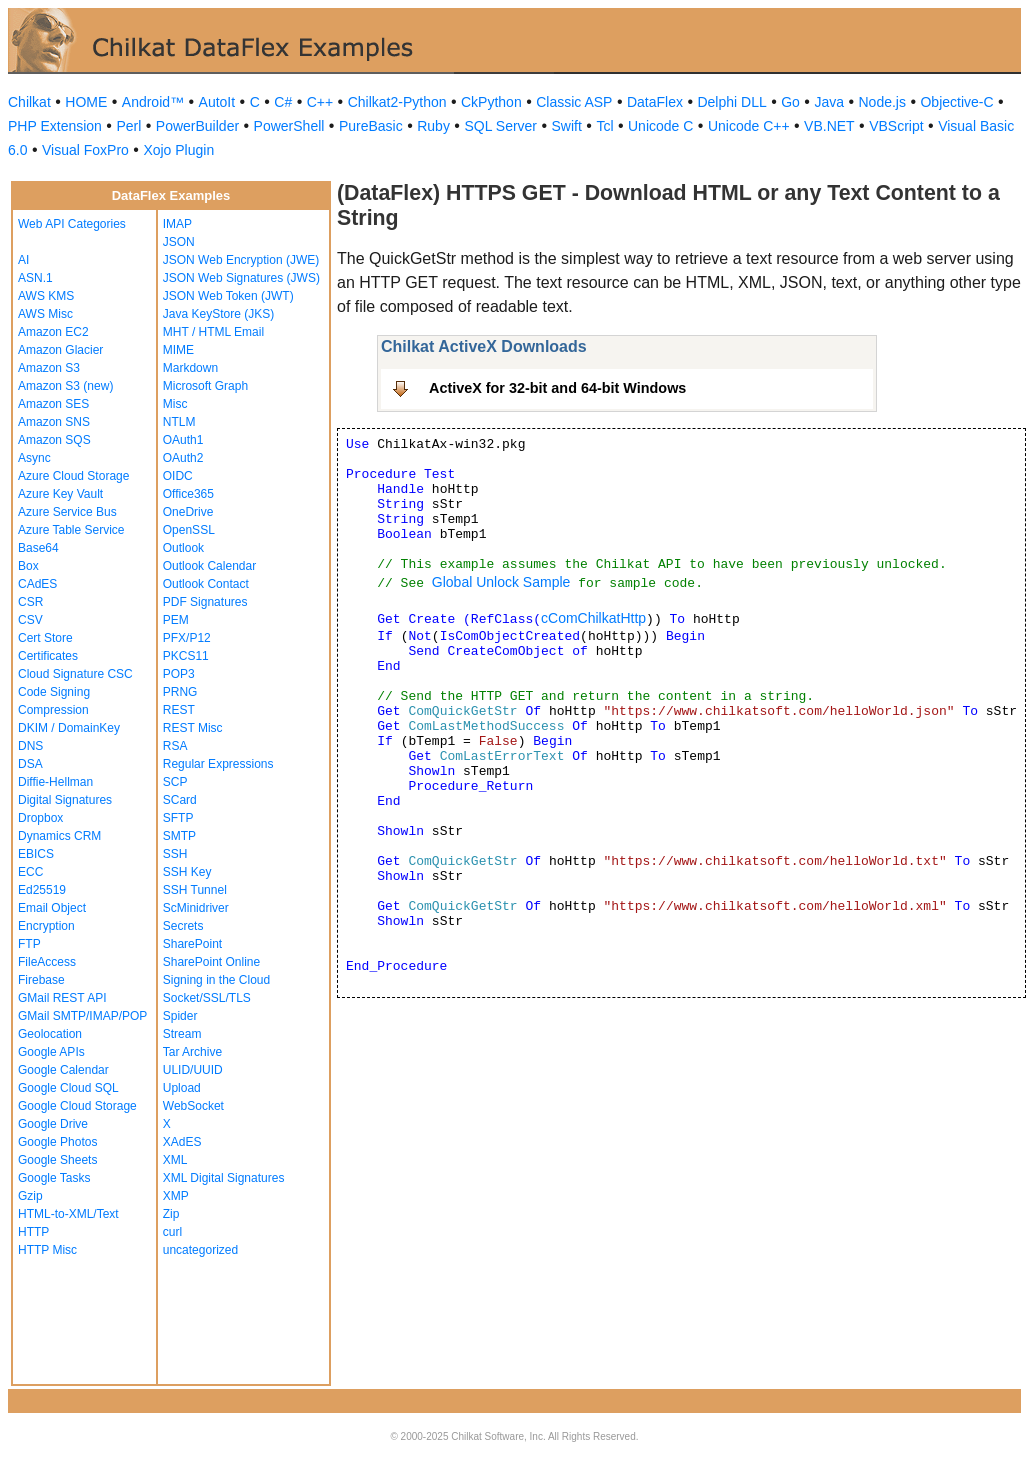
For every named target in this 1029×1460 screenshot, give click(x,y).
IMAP (177, 224)
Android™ (153, 102)
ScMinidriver (196, 908)
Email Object (52, 908)
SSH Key (187, 872)
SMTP (179, 836)
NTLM (179, 422)
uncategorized (200, 1250)
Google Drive (53, 1124)
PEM (176, 620)
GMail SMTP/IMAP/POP (82, 1016)
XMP (176, 1196)
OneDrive (188, 512)
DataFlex (655, 102)
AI (23, 260)
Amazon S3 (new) (65, 386)
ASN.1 (35, 278)
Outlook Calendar (209, 566)
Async (34, 458)
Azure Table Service (71, 530)
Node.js (882, 102)
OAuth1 (183, 440)
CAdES (37, 584)
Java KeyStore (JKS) (218, 314)
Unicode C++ (749, 126)
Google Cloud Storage (77, 1106)
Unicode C (660, 126)
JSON (179, 242)
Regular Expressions (218, 764)
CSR (30, 602)
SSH (175, 854)
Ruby (433, 126)
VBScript (896, 126)
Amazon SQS (54, 440)
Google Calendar (63, 1070)
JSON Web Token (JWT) (228, 296)
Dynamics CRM (59, 836)
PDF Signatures (205, 602)
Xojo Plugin (178, 150)
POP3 (179, 674)
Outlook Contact (206, 584)
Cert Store (45, 638)
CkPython (491, 102)
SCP (175, 782)
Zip (171, 1214)
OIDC (178, 476)
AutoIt (217, 102)
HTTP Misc (47, 1250)
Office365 (188, 494)
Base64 (38, 548)
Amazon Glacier (60, 350)
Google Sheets (57, 1160)
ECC (30, 872)
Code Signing (54, 692)
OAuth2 (183, 458)
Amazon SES (53, 404)
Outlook (183, 548)
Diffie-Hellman (55, 782)
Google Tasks (54, 1178)
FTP (29, 944)
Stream (182, 1034)
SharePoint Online (211, 962)
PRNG (180, 692)
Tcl (604, 126)
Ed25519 (42, 890)
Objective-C (956, 102)
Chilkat (29, 102)
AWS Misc (45, 314)
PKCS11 (186, 656)
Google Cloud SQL (68, 1088)
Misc (175, 404)
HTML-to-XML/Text (68, 1214)
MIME (178, 350)
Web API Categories (72, 224)
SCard (180, 800)
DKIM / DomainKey (69, 728)
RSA (175, 746)
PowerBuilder (197, 126)
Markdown (190, 368)
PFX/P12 (187, 638)
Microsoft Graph (205, 386)
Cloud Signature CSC (75, 674)
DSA (30, 764)
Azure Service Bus (67, 512)
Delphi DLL (731, 102)
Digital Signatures (65, 800)
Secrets (183, 926)
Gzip (30, 1196)
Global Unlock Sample (501, 582)
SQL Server (500, 126)
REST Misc (193, 728)
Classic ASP (574, 102)
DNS (30, 746)
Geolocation (50, 1034)
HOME (86, 102)
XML (175, 1160)
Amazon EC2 (53, 332)
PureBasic (371, 126)
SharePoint (192, 944)
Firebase (41, 980)
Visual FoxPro (85, 150)
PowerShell (289, 126)
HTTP (33, 1232)
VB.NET (829, 126)
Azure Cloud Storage (73, 476)
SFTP (178, 818)
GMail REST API (62, 998)
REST (179, 710)
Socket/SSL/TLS (207, 998)
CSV (30, 620)
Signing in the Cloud (216, 980)
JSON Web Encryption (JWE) (241, 260)
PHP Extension (55, 126)
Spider (180, 1016)
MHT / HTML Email (213, 332)
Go (790, 102)
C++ (320, 102)
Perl (128, 126)
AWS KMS (46, 296)
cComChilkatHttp (593, 618)
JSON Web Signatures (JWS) (241, 278)
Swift (567, 126)
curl (172, 1232)
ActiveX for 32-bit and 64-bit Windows (557, 388)
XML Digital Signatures (224, 1178)
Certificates (48, 656)
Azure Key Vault (60, 494)
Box (28, 566)
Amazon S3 (49, 368)
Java (829, 102)
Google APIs (51, 1052)
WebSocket (193, 1106)
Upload (182, 1088)
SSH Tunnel (195, 890)
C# (283, 102)
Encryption (46, 926)
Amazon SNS (54, 422)
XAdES (182, 1142)
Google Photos (57, 1142)
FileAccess (47, 962)
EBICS (36, 854)
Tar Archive (192, 1052)
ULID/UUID (193, 1070)
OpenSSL (189, 530)
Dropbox (40, 818)
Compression (53, 710)
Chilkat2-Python (397, 102)
